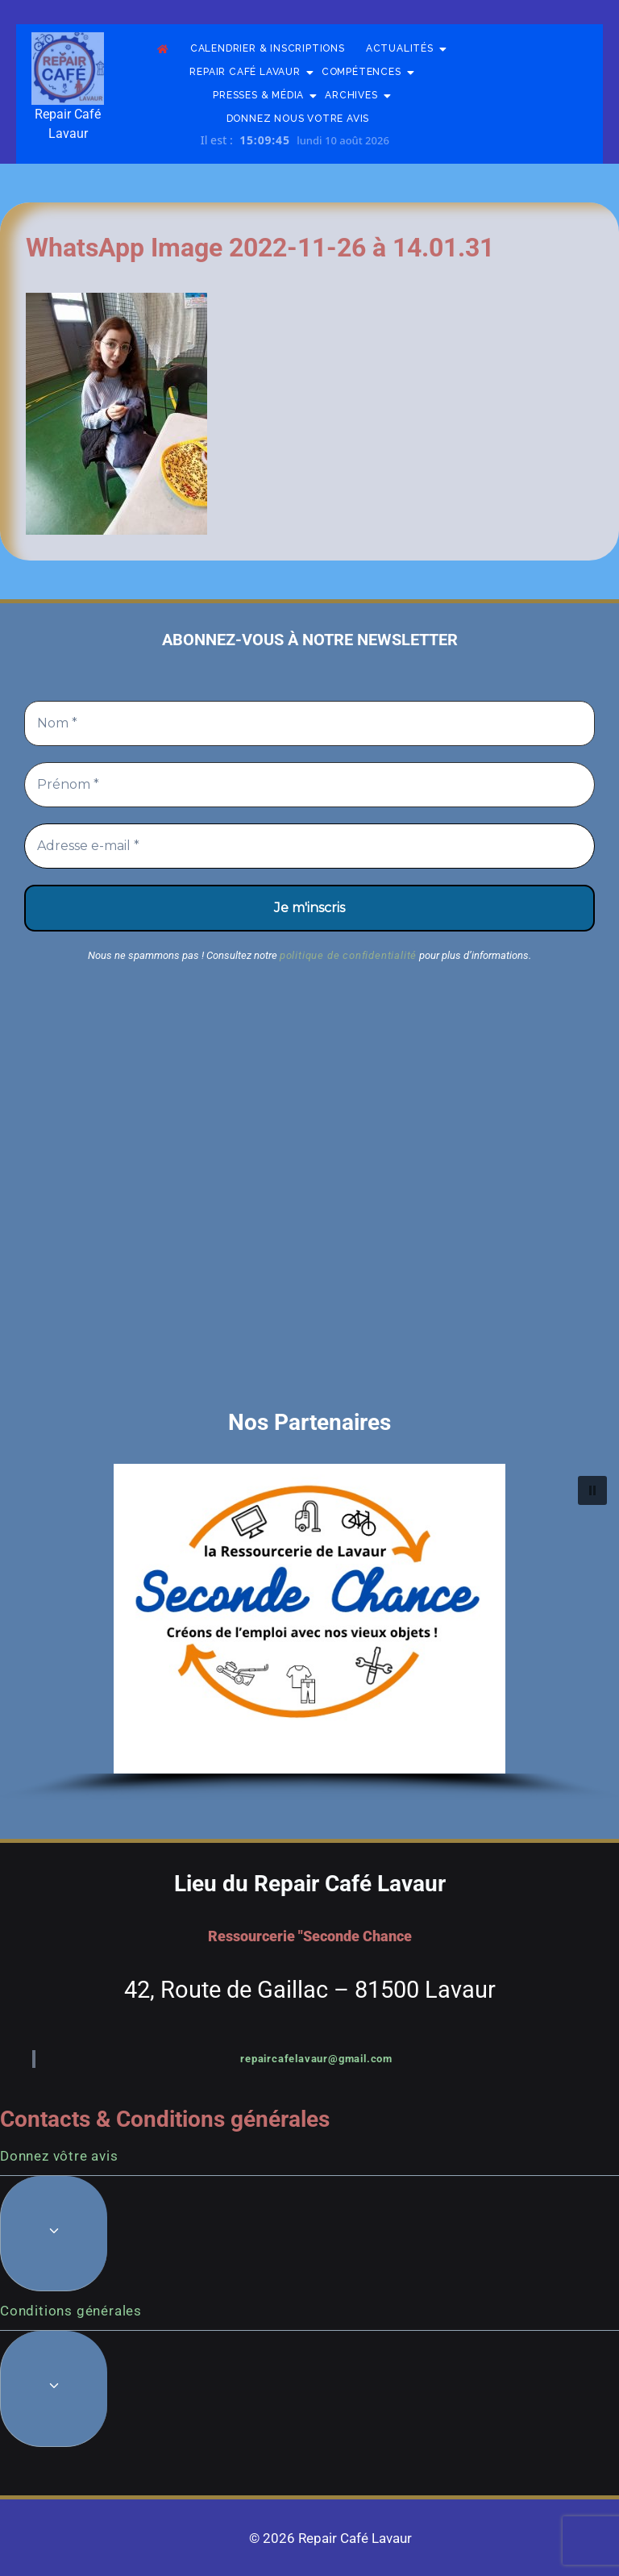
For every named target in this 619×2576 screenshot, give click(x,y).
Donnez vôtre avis (59, 2156)
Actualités (405, 49)
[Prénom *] (309, 784)
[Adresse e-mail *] (309, 846)
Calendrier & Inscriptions (267, 48)
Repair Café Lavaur (249, 72)
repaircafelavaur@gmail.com (316, 2059)
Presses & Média (263, 96)
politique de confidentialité (348, 955)
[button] (309, 1619)
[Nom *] (309, 723)
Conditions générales (71, 2311)
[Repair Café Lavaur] (67, 68)
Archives (356, 96)
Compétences (367, 72)
